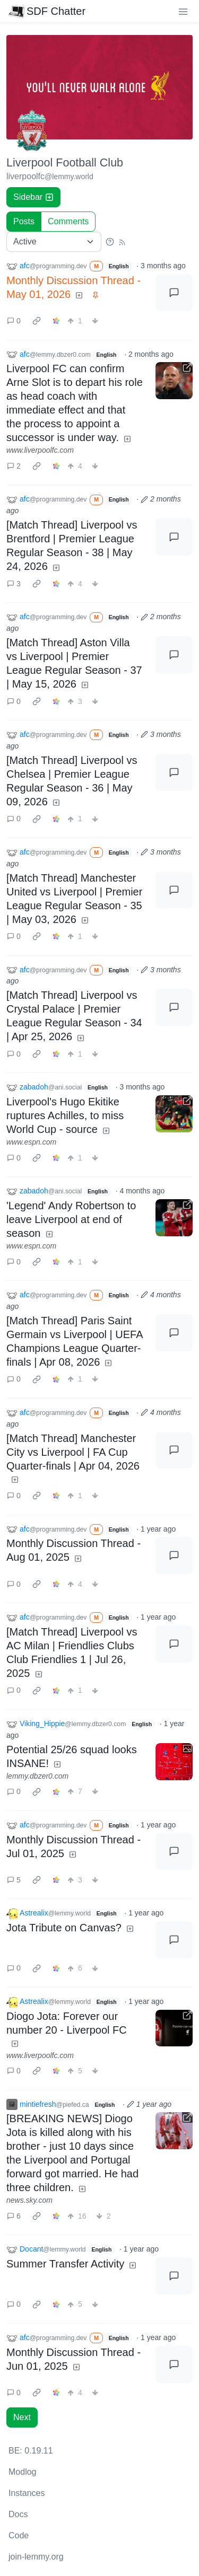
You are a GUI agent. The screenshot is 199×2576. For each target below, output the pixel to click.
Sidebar (33, 196)
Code (18, 2535)
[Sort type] (53, 242)
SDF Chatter (46, 11)
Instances (26, 2493)
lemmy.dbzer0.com (37, 1776)
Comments (68, 221)
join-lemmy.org (36, 2556)
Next (22, 2417)
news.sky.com (29, 2200)
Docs (18, 2514)
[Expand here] (174, 1761)
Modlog (22, 2471)
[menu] (183, 11)
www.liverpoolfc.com (40, 450)
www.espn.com (31, 1142)
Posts (23, 221)
